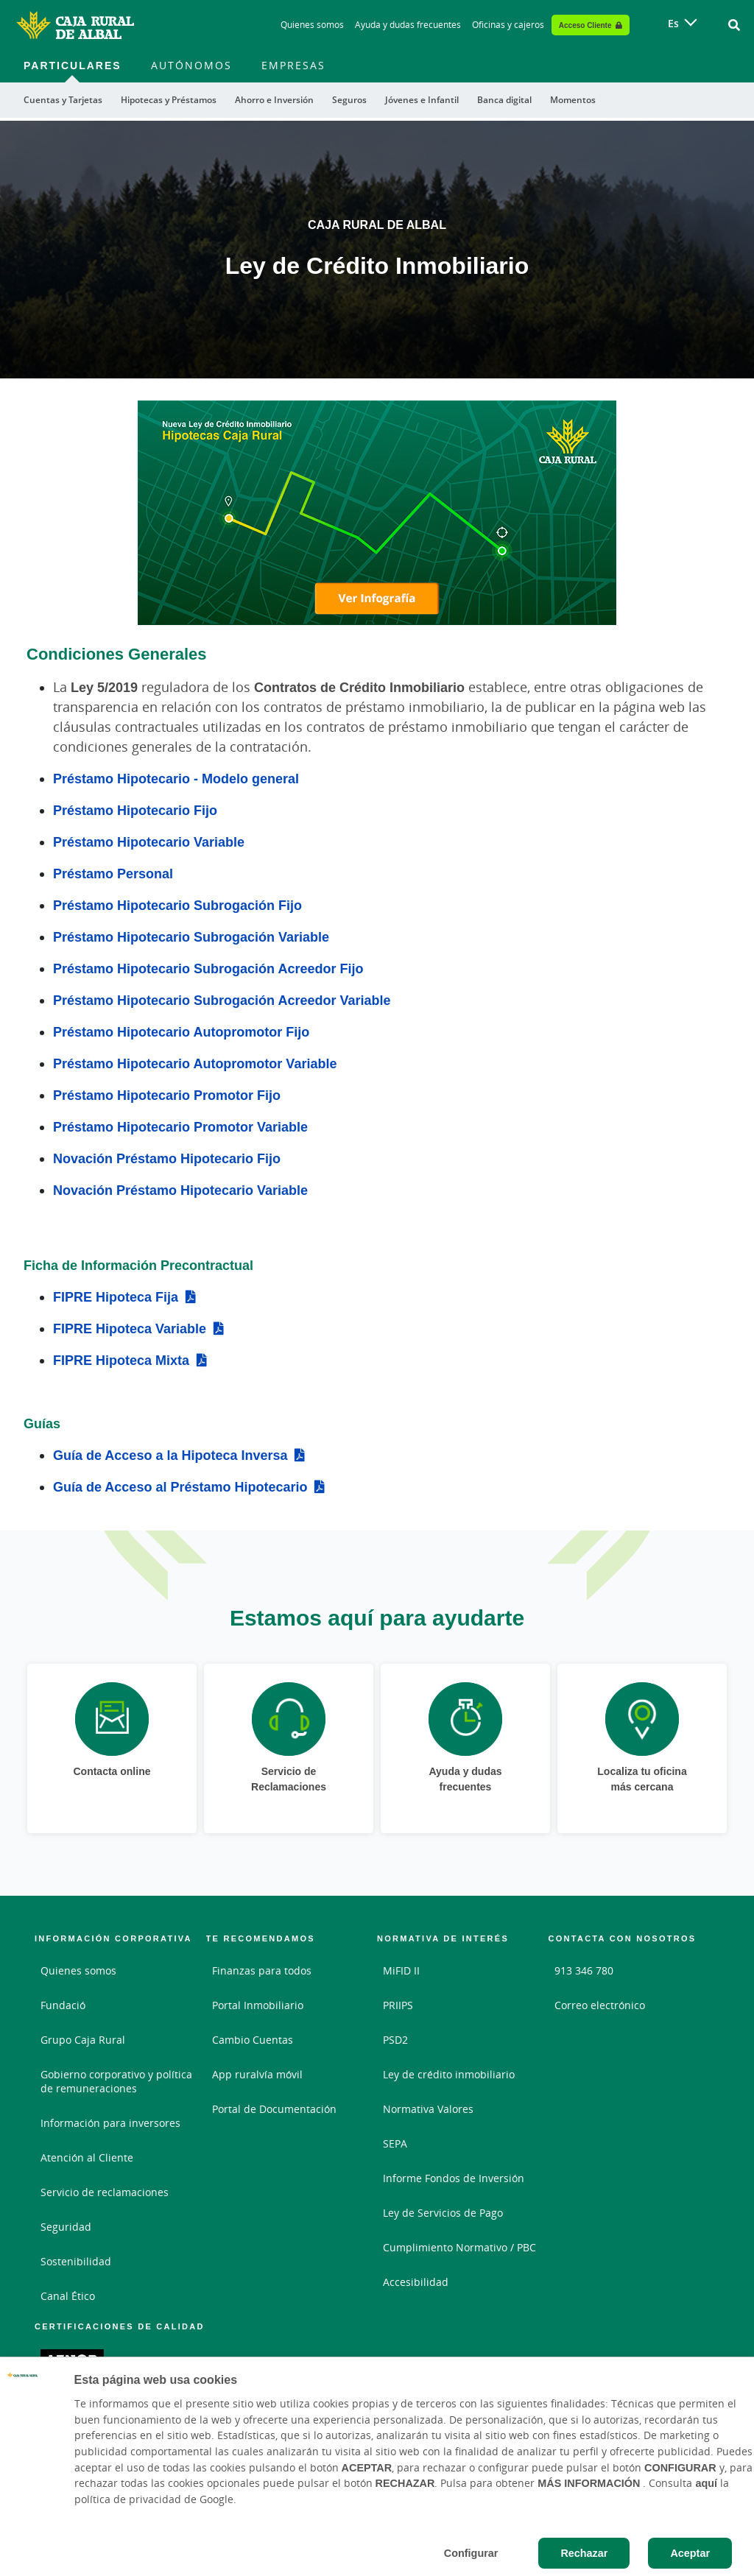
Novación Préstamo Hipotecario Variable (180, 1190)
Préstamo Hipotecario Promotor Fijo (167, 1095)
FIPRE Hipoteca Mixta (121, 1360)
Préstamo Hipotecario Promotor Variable (180, 1126)
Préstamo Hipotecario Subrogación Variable (191, 936)
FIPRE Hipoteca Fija (115, 1296)
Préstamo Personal (113, 873)
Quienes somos (78, 1970)
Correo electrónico (599, 2005)
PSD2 (395, 2040)
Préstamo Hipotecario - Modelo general (176, 778)
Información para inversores (110, 2123)
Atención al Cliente (86, 2157)
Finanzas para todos (261, 1970)
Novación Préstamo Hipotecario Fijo (167, 1158)
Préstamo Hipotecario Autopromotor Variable (195, 1063)
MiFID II (401, 1970)
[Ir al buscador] (734, 25)
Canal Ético (67, 2296)
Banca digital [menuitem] (504, 99)
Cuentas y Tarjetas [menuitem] (63, 99)
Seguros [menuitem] (349, 99)
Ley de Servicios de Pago (443, 2213)
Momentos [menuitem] (573, 99)
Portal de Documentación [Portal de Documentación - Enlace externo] (274, 2109)
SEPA (395, 2143)
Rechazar (583, 2553)
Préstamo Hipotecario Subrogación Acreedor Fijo (208, 968)
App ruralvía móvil (257, 2074)
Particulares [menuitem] (72, 65)
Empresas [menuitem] (293, 65)
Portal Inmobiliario (257, 2005)
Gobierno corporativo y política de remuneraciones (116, 2081)
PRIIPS (398, 2005)
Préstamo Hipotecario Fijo (135, 810)
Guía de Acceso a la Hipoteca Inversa (170, 1455)
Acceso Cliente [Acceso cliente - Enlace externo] (585, 25)
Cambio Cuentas (252, 2040)
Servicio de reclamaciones (104, 2192)
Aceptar (690, 2553)
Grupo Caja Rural (82, 2040)
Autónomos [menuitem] (191, 65)
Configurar (471, 2553)
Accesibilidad (415, 2282)
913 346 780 (583, 1970)
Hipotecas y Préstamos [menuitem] (168, 99)
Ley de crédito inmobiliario (449, 2074)
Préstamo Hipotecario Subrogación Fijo (177, 905)
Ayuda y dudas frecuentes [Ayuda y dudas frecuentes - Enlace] (408, 24)
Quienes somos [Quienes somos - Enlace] (312, 24)
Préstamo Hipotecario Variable (148, 841)
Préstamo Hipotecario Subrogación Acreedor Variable (221, 1000)
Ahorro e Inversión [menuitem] (274, 99)
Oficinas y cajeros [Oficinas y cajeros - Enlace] (508, 24)
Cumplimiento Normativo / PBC (459, 2247)
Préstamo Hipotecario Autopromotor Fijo (181, 1031)
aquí (706, 2483)
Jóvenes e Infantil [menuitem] (422, 99)
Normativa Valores (428, 2109)
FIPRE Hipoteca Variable (129, 1328)
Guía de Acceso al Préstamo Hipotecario (180, 1486)
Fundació (62, 2005)
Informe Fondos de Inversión (453, 2178)
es (673, 23)
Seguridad (65, 2227)
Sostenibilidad (75, 2261)
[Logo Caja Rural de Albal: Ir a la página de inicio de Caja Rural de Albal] (75, 25)
